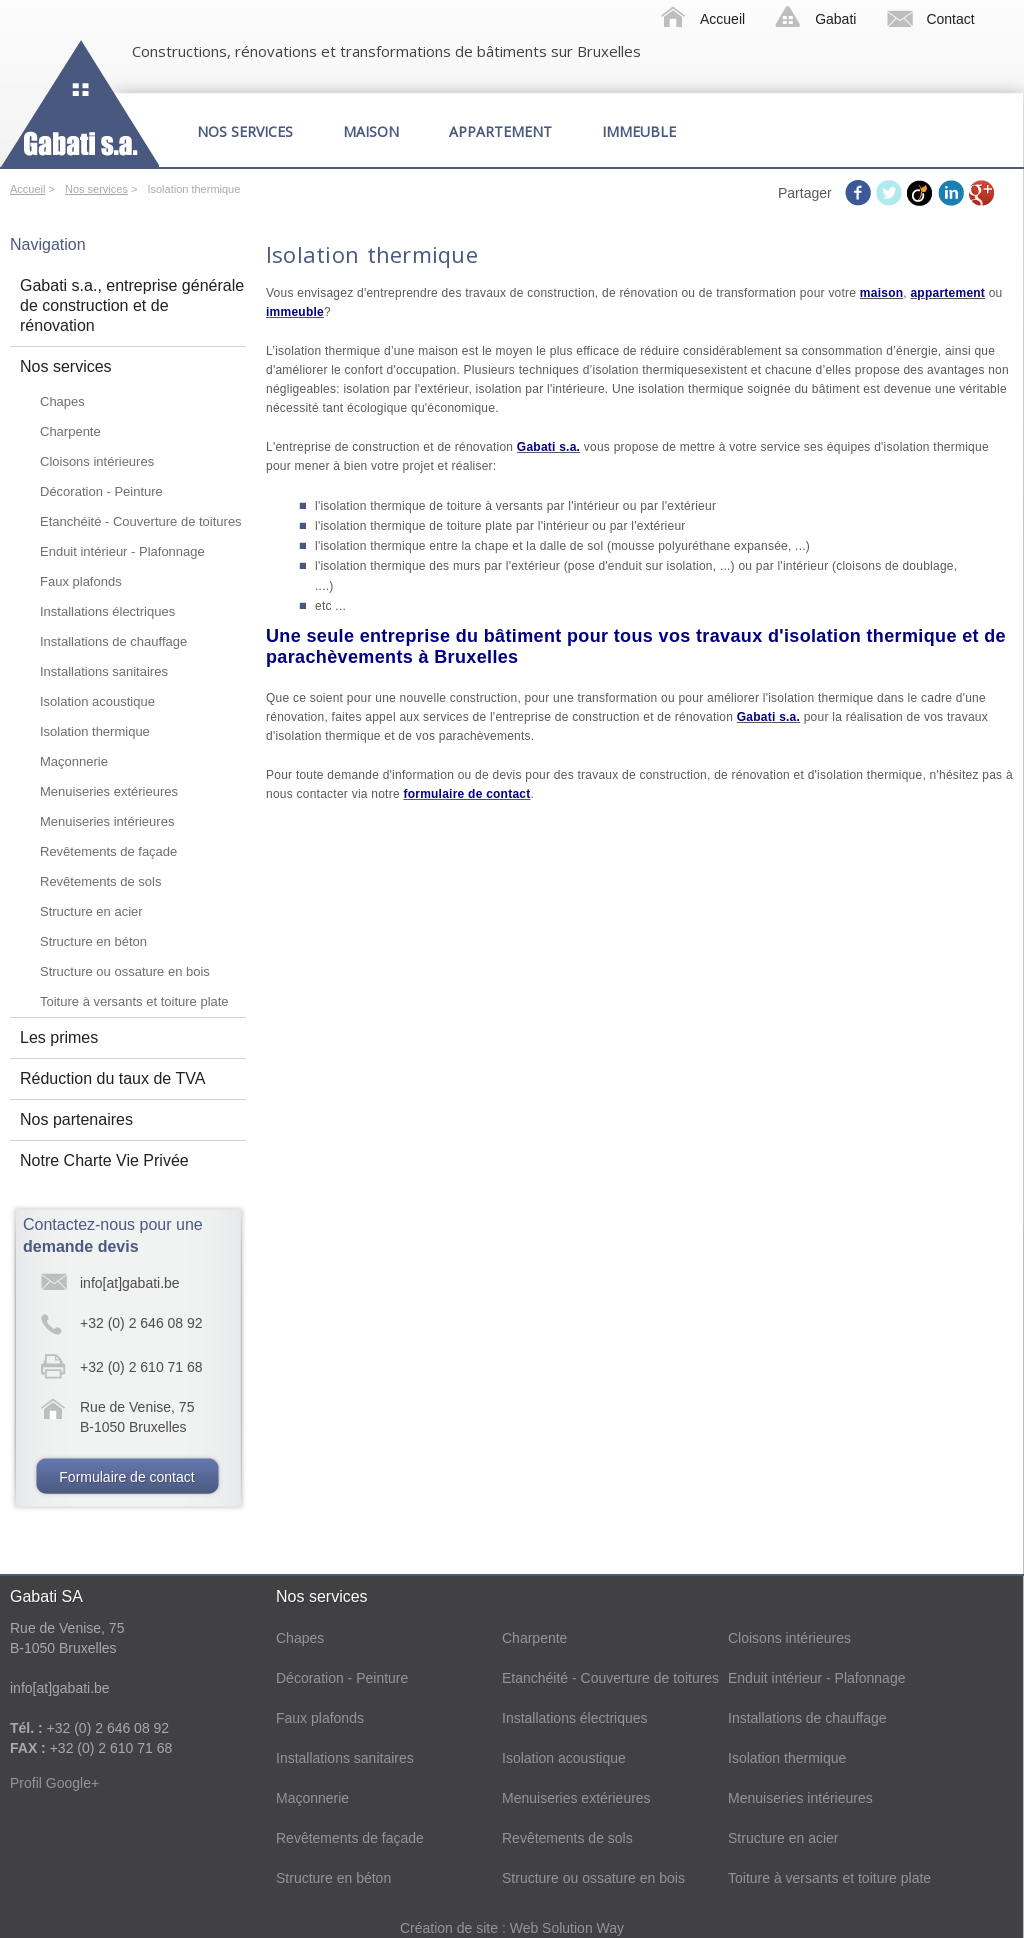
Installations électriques (107, 611)
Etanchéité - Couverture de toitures (141, 521)
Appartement (500, 131)
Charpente (70, 431)
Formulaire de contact (126, 1477)
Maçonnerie (74, 761)
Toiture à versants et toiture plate (134, 1001)
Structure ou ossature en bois (125, 971)
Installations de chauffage (113, 641)
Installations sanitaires (104, 671)
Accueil (722, 19)
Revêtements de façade (108, 851)
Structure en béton (93, 941)
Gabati (835, 19)
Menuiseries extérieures (109, 791)
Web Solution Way (567, 1928)
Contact (950, 19)
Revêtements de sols (100, 881)
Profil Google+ (54, 1783)
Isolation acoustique (97, 701)
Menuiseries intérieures (107, 821)
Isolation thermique (95, 731)
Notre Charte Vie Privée (104, 1160)
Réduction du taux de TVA (112, 1078)
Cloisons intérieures (97, 461)
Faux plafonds (81, 581)
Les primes (59, 1037)
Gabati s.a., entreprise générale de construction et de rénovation (132, 305)
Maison (371, 131)
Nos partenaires (76, 1119)
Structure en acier (91, 911)
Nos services (245, 131)
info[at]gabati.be (130, 1283)
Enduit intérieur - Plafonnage (122, 551)
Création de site (451, 1928)
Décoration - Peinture (101, 491)
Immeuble (639, 131)
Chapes (62, 401)
